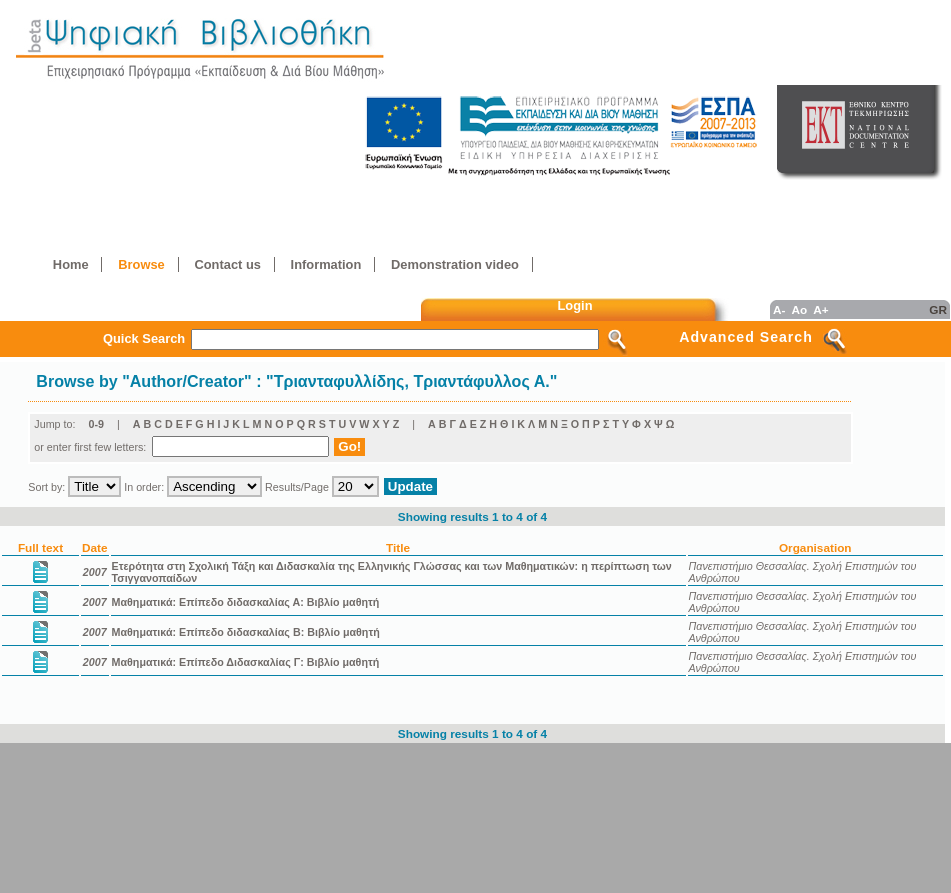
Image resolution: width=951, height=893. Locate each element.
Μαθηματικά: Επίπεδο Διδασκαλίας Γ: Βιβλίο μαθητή (246, 662)
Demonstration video (455, 264)
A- (779, 309)
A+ (820, 309)
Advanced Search (746, 337)
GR (938, 309)
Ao (799, 309)
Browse (141, 264)
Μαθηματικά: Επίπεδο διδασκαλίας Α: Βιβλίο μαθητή (246, 602)
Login (575, 305)
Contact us (227, 264)
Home (71, 264)
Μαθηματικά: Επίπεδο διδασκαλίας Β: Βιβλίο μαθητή (246, 632)
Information (326, 264)
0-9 (96, 424)
